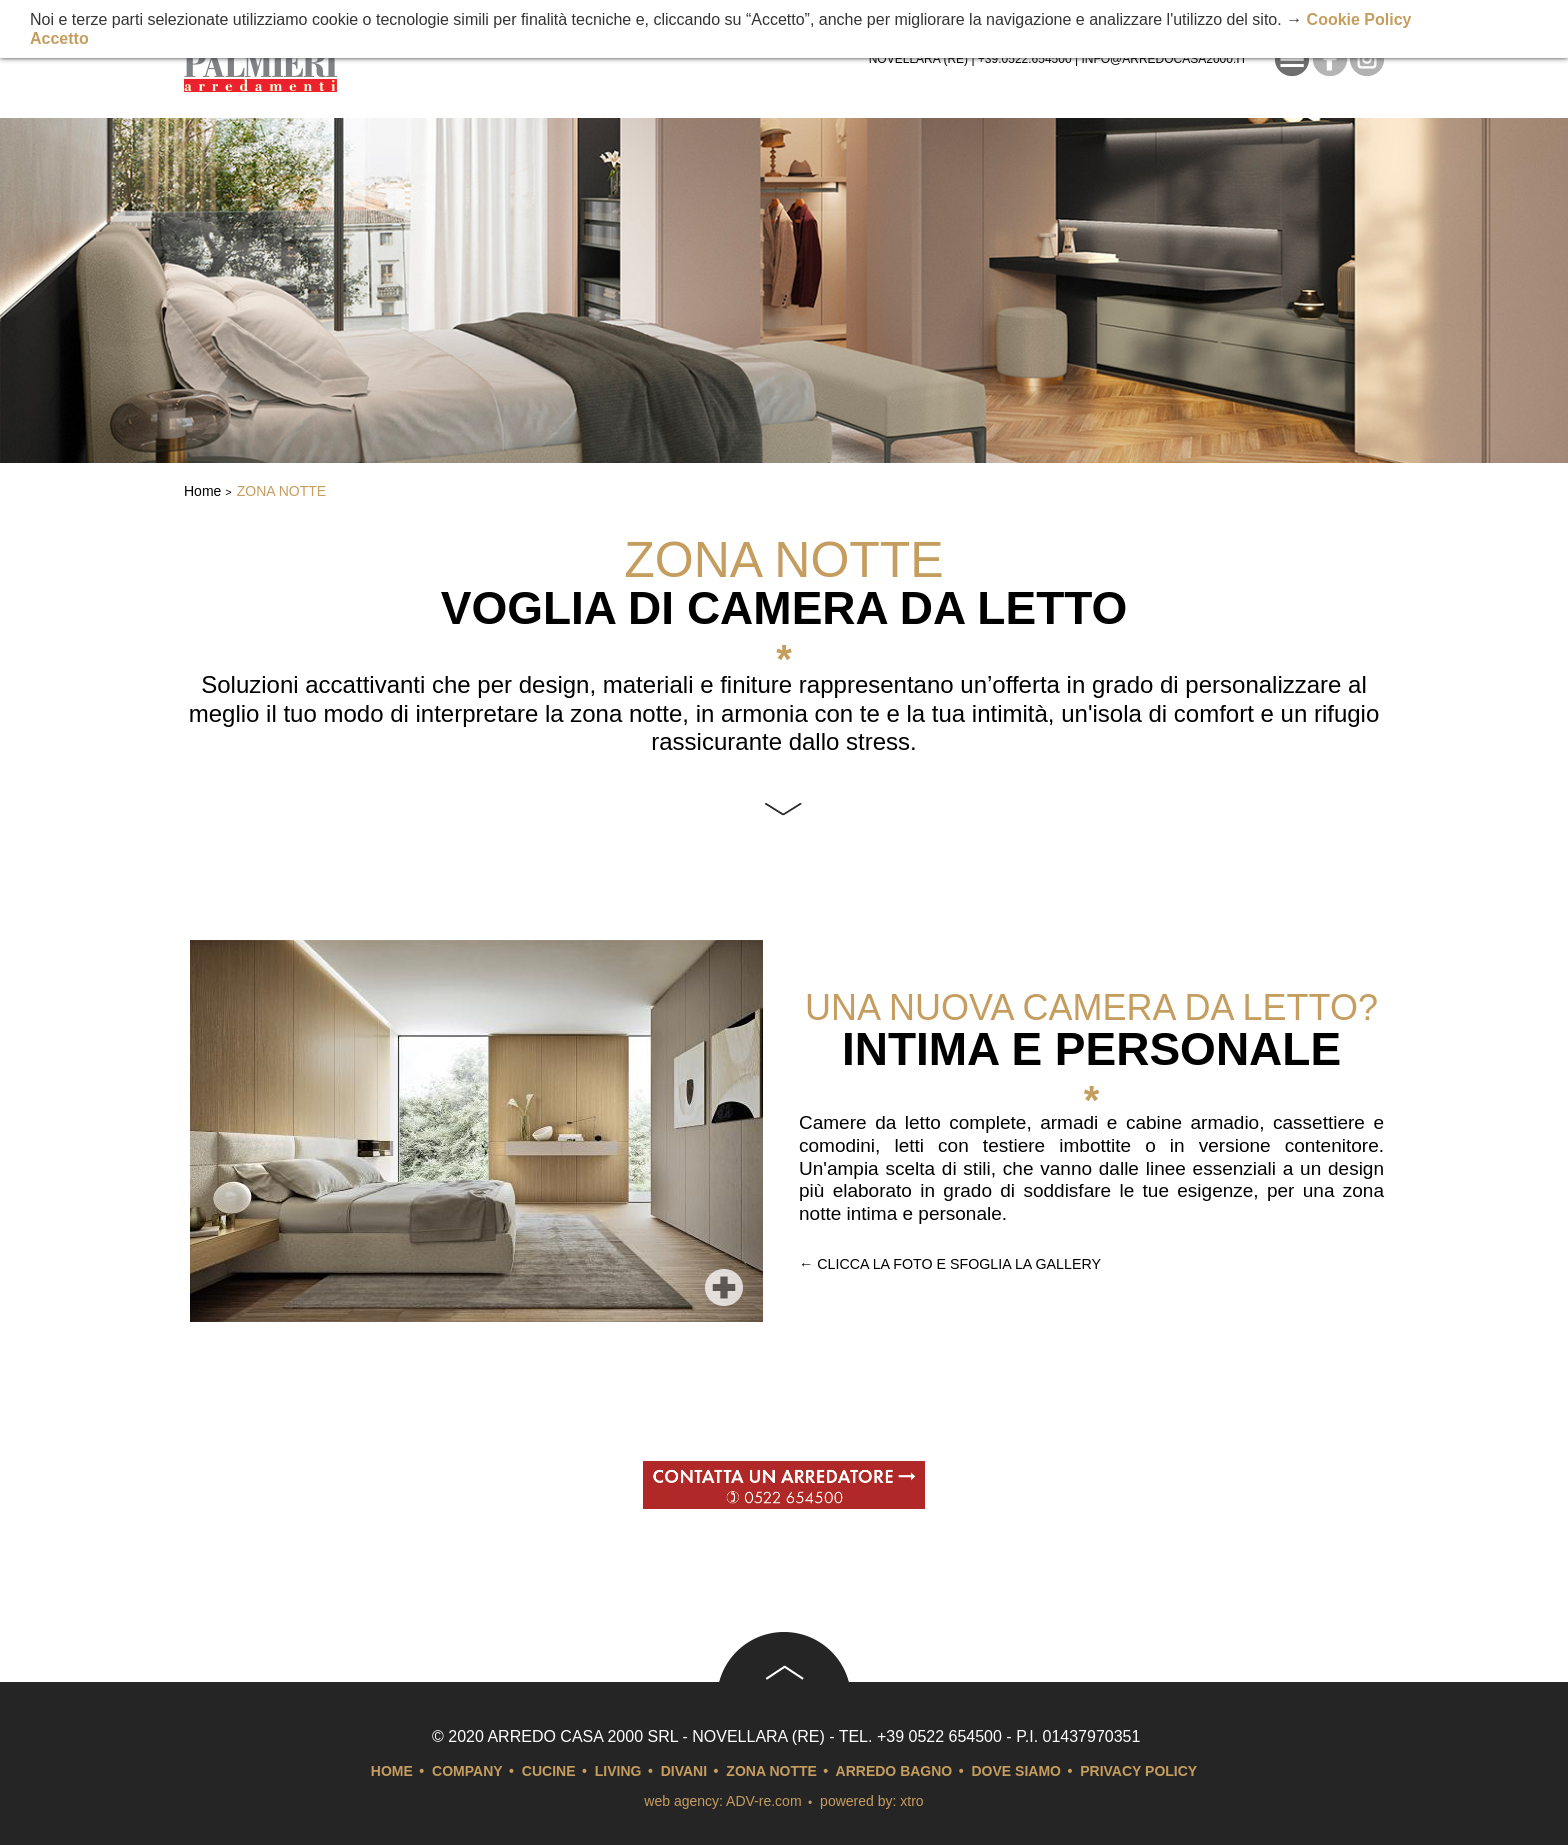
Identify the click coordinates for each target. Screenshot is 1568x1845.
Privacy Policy (1138, 1771)
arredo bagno (894, 1771)
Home (202, 491)
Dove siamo (1016, 1771)
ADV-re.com (763, 1801)
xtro (911, 1801)
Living (618, 1771)
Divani (684, 1771)
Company (467, 1771)
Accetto (59, 38)
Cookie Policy (1359, 19)
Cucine (549, 1771)
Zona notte (281, 491)
